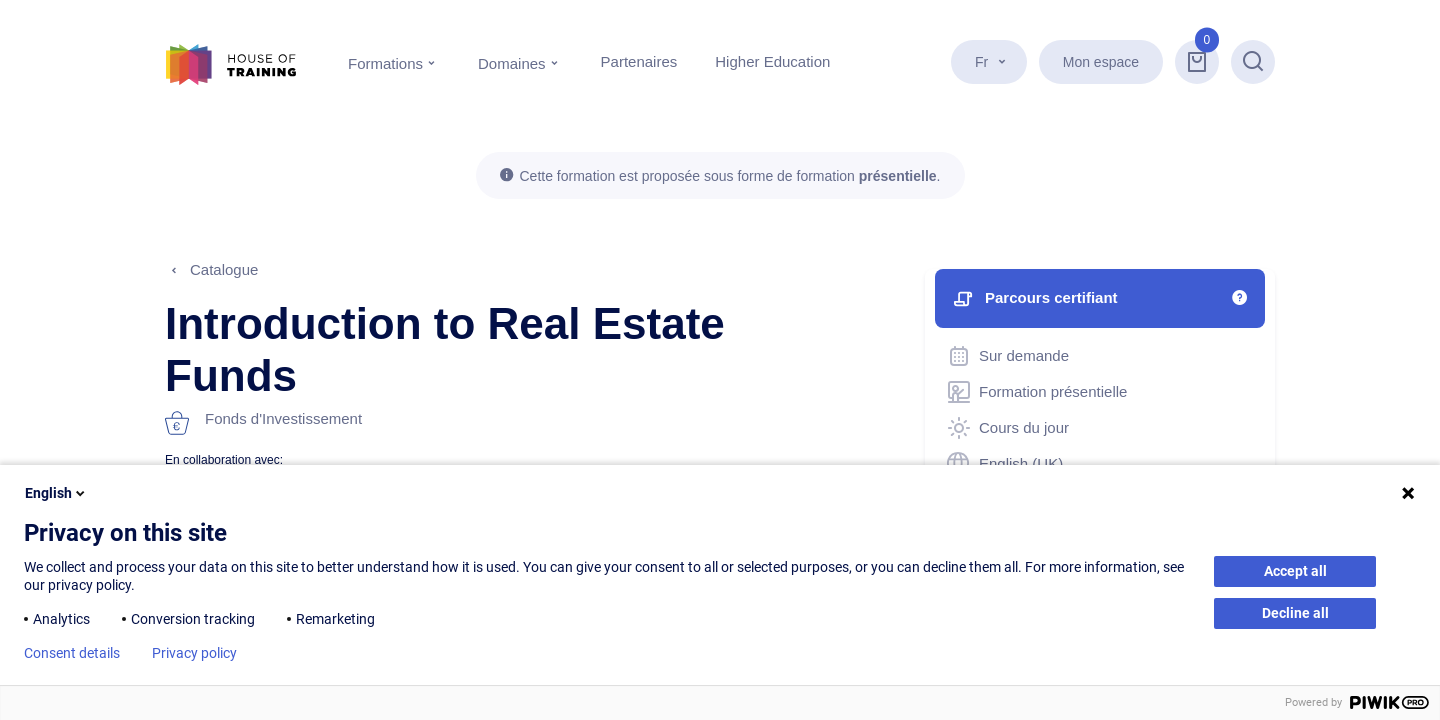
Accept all (1295, 571)
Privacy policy (194, 653)
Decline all (1295, 613)
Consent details (72, 653)
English (56, 493)
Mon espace (1101, 62)
